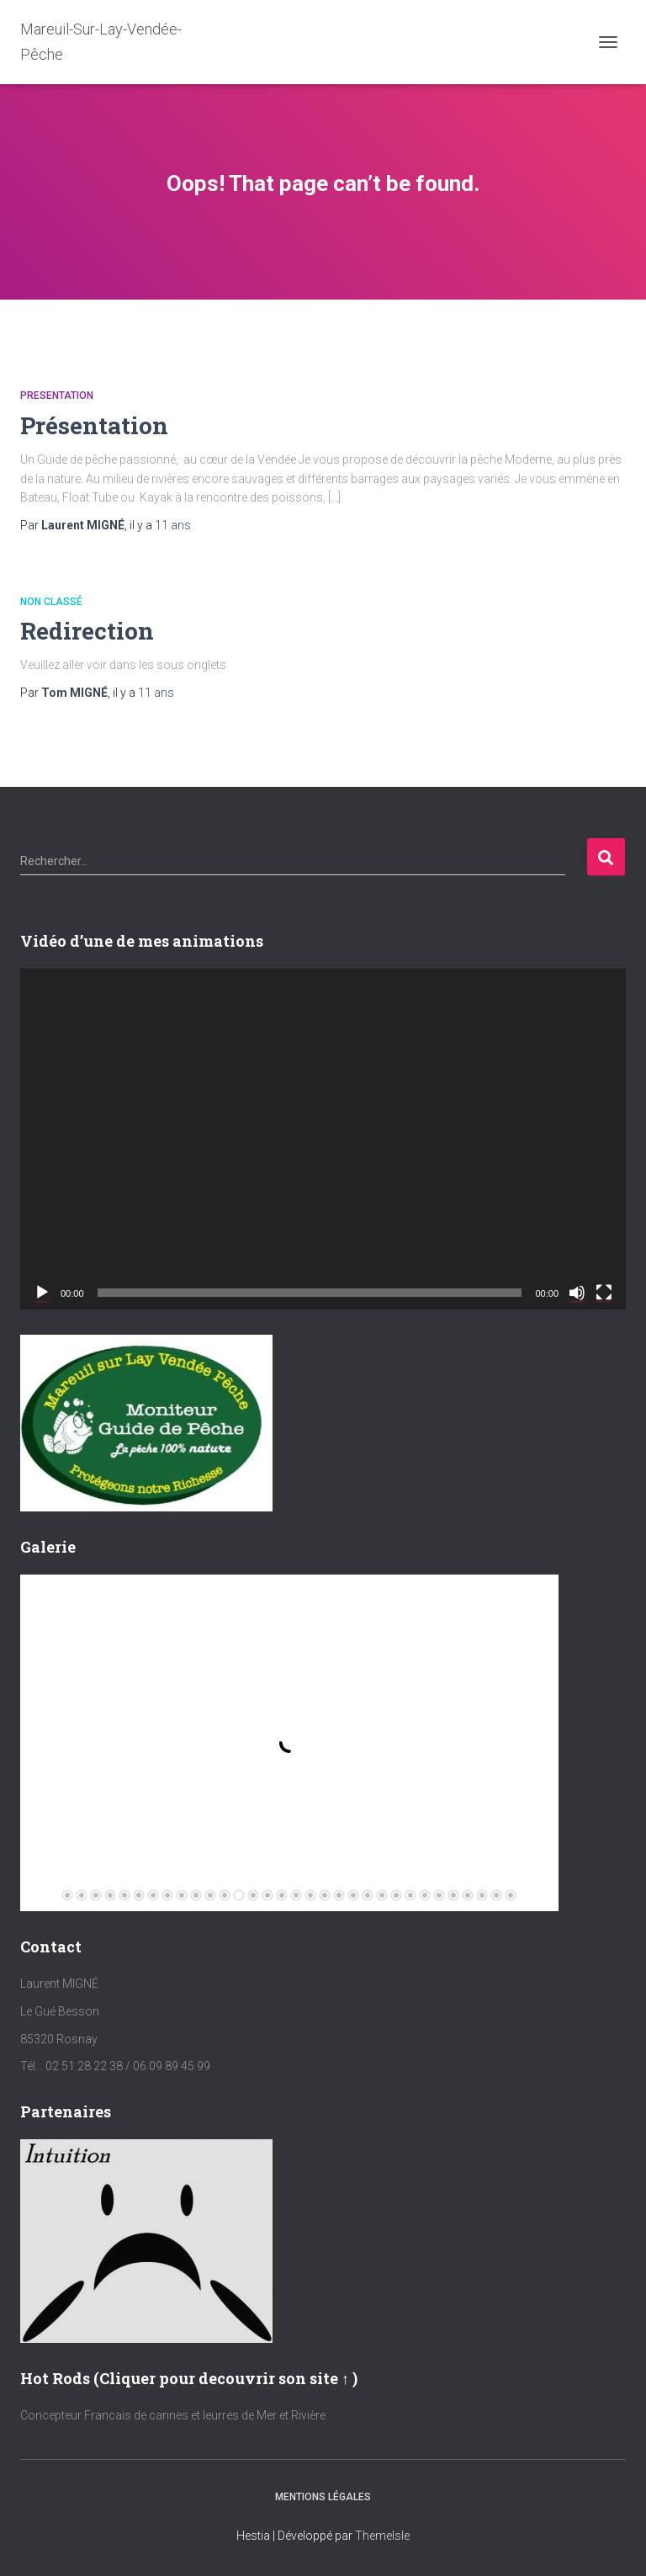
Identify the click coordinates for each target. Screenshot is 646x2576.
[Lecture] (42, 1292)
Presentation (56, 395)
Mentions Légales (323, 2497)
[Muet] (577, 1292)
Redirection (87, 630)
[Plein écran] (604, 1292)
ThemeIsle (382, 2535)
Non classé (51, 602)
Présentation (94, 425)
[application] (323, 1139)
